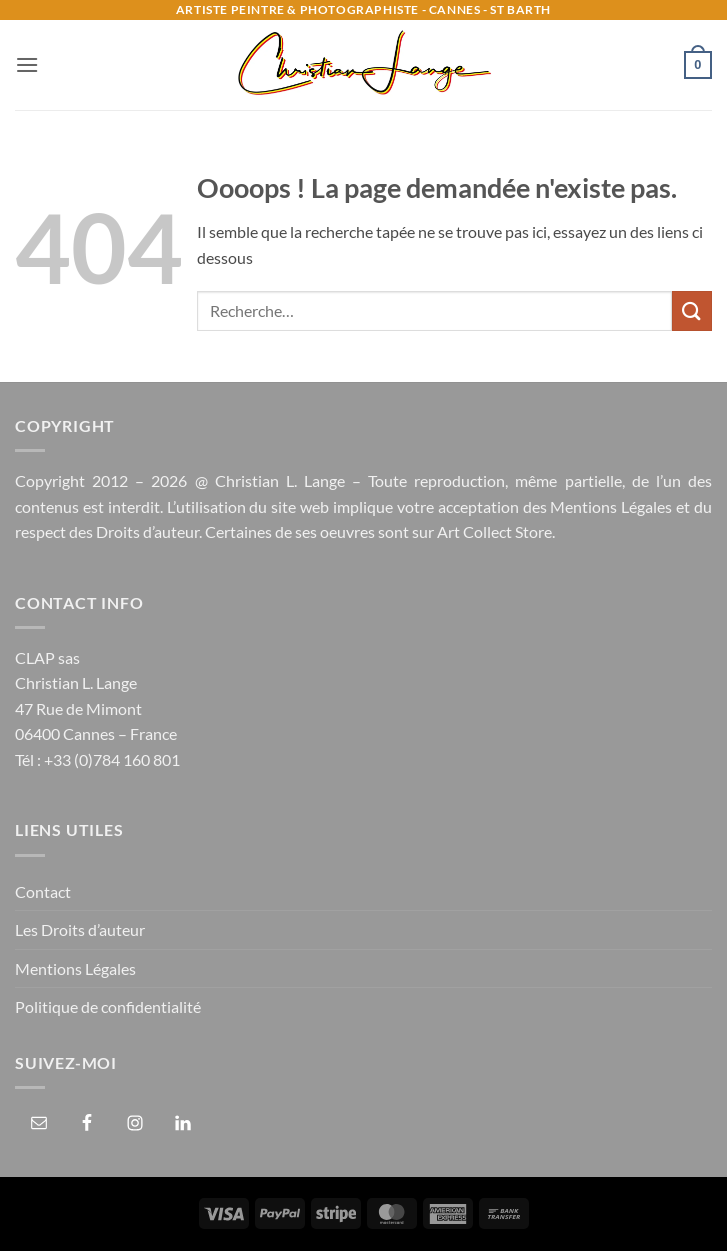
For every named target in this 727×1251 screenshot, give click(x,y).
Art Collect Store (494, 531)
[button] (27, 64)
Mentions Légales (611, 506)
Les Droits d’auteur (80, 929)
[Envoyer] (692, 310)
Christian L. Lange (280, 480)
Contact (43, 891)
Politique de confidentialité (108, 1006)
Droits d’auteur (147, 531)
